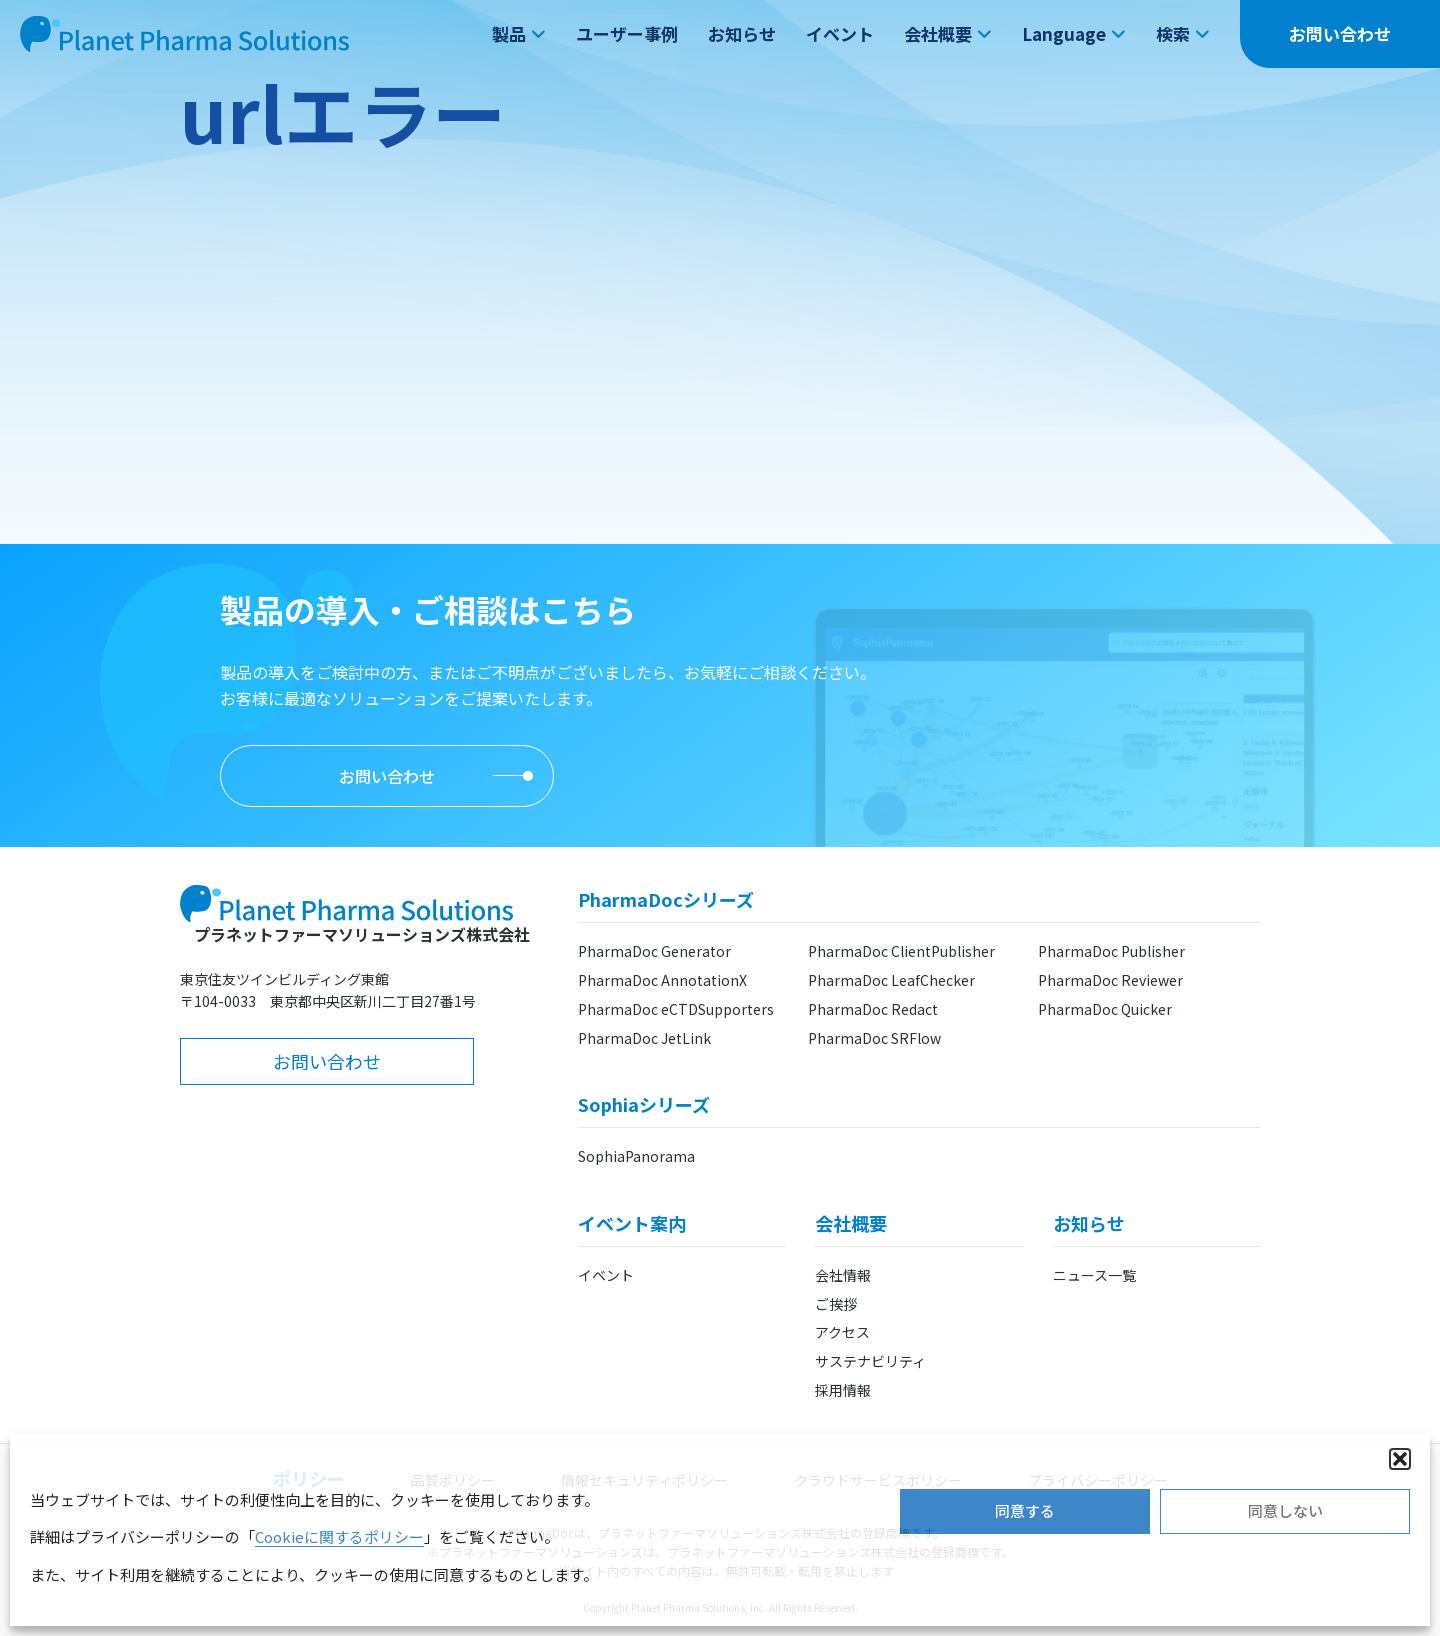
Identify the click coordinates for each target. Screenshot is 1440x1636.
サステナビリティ (870, 1361)
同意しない (1285, 1510)
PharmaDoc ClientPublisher (901, 951)
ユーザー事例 (627, 33)
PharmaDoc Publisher (1111, 951)
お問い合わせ (1340, 33)
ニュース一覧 (1094, 1275)
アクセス (842, 1332)
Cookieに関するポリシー (339, 1536)
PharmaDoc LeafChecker (891, 980)
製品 (519, 33)
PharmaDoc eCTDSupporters (676, 1009)
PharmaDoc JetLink (644, 1038)
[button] (1400, 1459)
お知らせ (742, 33)
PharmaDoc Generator (654, 951)
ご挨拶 (836, 1304)
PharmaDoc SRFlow (874, 1038)
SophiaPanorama (636, 1156)
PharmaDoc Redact (873, 1009)
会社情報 (843, 1275)
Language (1074, 33)
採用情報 (843, 1390)
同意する (1025, 1510)
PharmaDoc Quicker (1105, 1009)
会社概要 (948, 33)
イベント (840, 33)
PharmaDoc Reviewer (1110, 980)
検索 (1183, 33)
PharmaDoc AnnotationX (662, 980)
